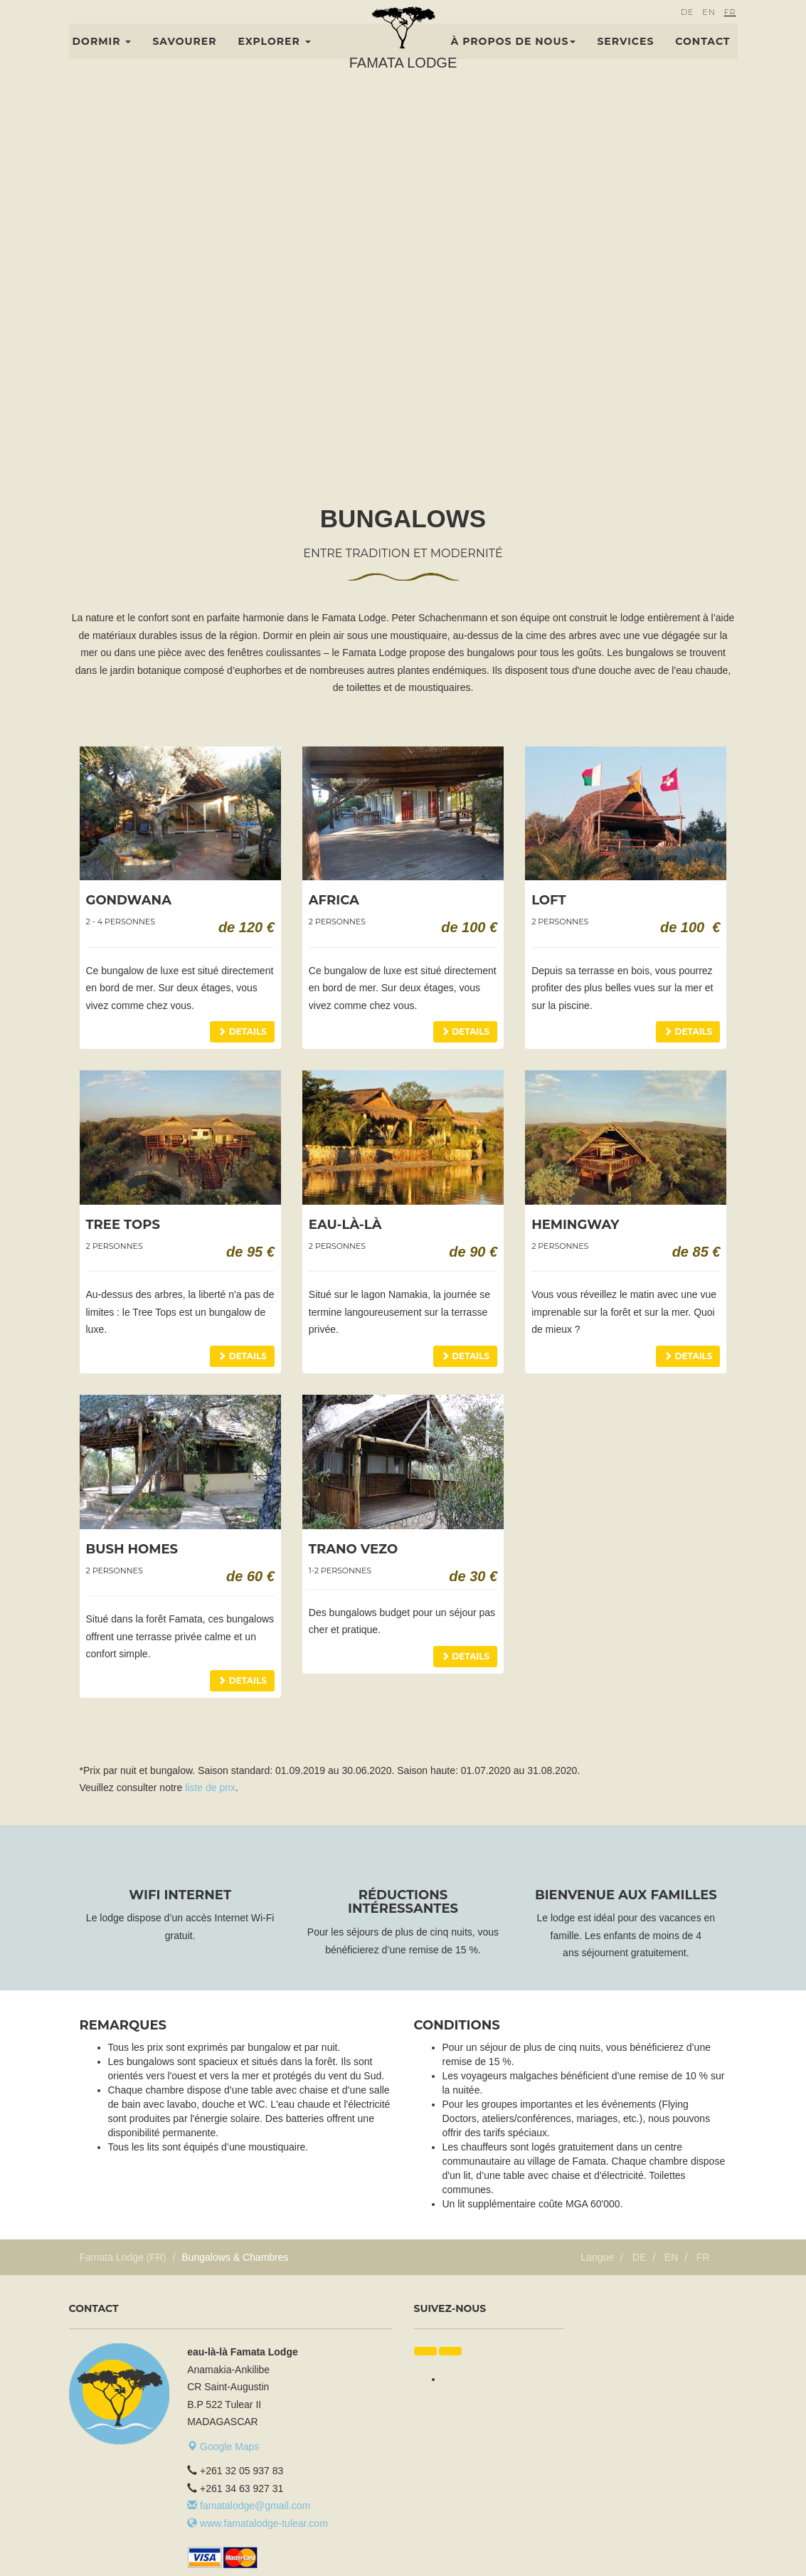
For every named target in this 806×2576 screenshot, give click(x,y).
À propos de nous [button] (513, 62)
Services (625, 62)
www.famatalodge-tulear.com (257, 2523)
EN (708, 33)
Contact (702, 62)
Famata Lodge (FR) (123, 2257)
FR (730, 33)
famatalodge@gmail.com (248, 2505)
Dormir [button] (102, 62)
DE (687, 33)
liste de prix (210, 1787)
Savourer (184, 62)
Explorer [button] (274, 62)
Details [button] (242, 1031)
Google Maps (223, 2446)
